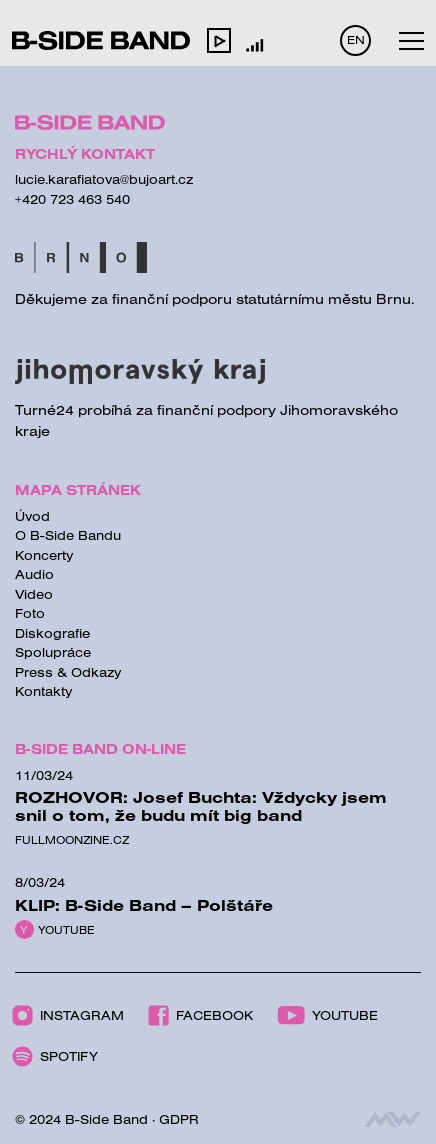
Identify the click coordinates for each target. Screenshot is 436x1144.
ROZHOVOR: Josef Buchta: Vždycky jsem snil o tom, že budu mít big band (201, 806)
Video (34, 594)
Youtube (66, 930)
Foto (30, 613)
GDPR (179, 1119)
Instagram (68, 1015)
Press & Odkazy (68, 672)
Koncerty (44, 555)
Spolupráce (53, 652)
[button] (219, 40)
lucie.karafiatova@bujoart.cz (104, 179)
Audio (34, 574)
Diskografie (52, 633)
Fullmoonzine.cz (72, 840)
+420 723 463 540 (72, 199)
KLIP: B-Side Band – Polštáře (144, 905)
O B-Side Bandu (68, 535)
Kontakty (44, 691)
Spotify (55, 1056)
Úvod (32, 516)
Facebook (200, 1015)
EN (356, 39)
